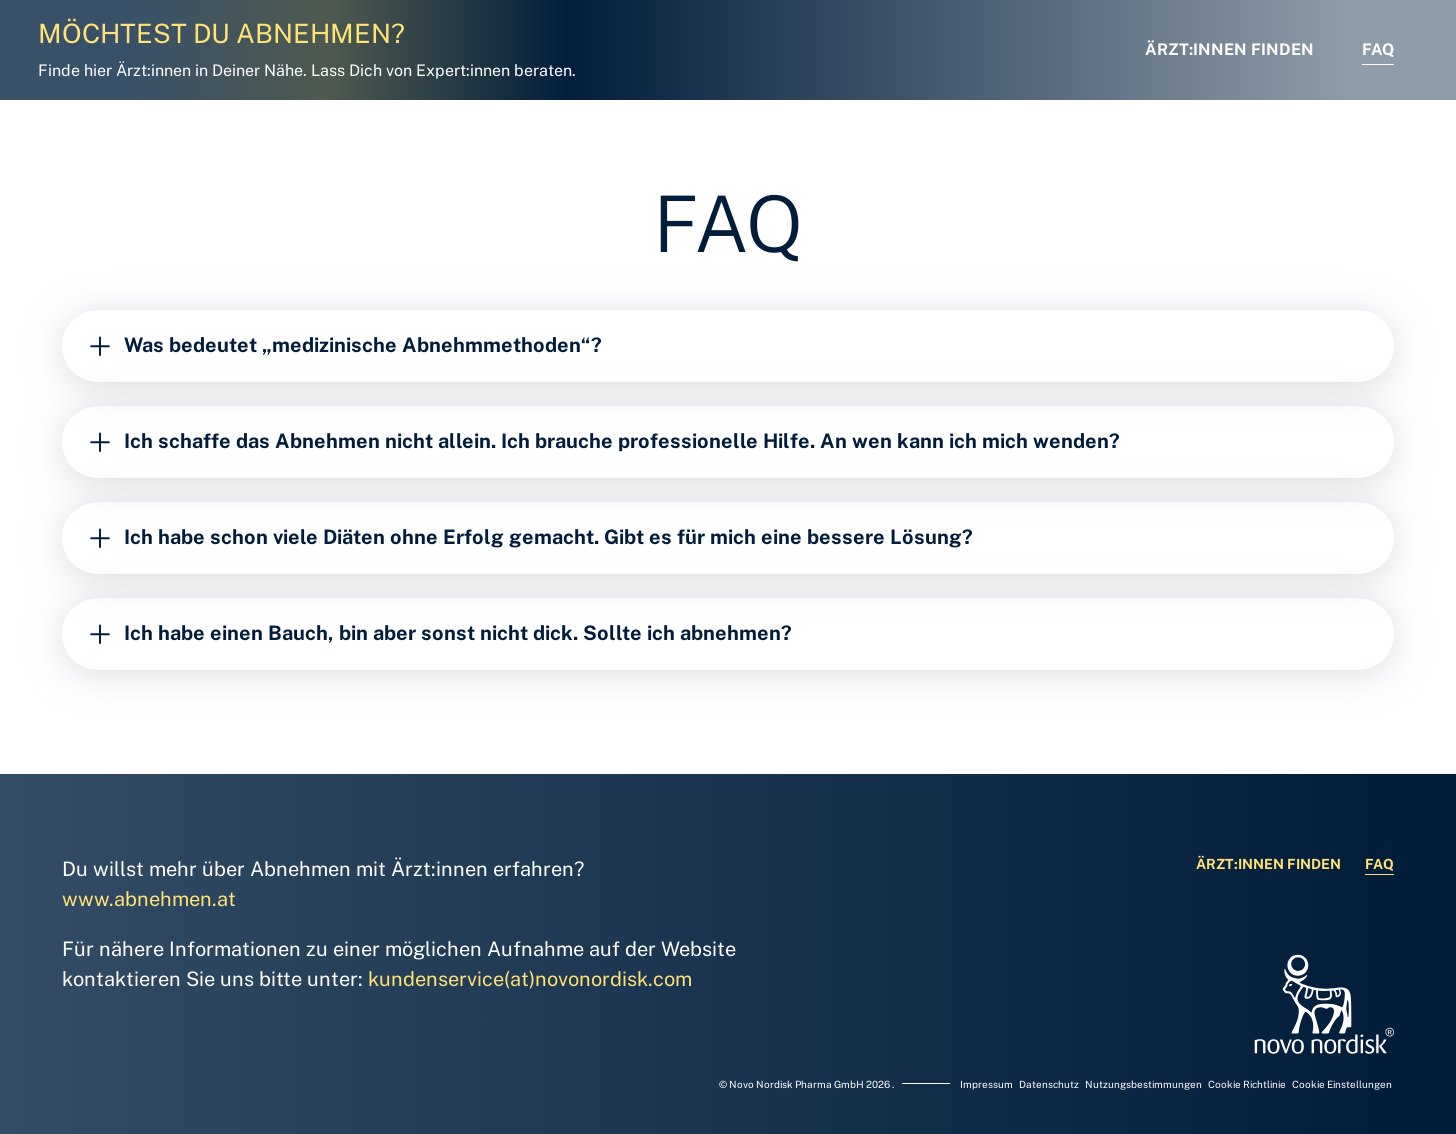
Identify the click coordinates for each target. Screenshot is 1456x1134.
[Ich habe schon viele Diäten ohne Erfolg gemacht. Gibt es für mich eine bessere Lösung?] (728, 538)
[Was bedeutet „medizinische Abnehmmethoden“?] (728, 346)
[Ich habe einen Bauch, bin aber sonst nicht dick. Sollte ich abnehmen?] (728, 634)
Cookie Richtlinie (1248, 1084)
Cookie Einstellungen (1342, 1084)
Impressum (987, 1084)
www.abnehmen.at (149, 899)
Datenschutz (1050, 1084)
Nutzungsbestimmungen (1144, 1084)
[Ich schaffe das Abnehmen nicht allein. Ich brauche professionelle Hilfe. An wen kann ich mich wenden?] (728, 442)
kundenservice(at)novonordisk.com (530, 979)
